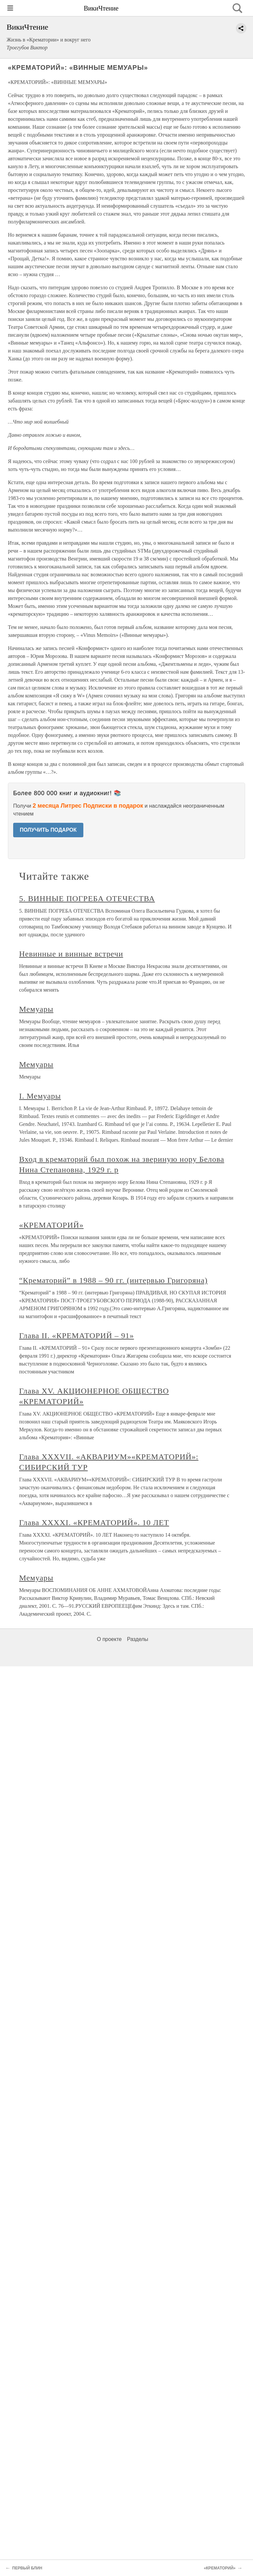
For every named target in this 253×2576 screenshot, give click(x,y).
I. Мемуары (40, 1096)
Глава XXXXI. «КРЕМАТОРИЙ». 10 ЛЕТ (94, 1522)
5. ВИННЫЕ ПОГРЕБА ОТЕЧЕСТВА (87, 898)
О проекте (109, 1639)
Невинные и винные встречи (71, 954)
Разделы (137, 1639)
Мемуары (36, 1009)
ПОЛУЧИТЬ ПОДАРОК (48, 830)
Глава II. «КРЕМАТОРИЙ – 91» (76, 1335)
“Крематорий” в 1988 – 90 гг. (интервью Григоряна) (113, 1280)
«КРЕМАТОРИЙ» (51, 1225)
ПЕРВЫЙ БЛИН (27, 2568)
